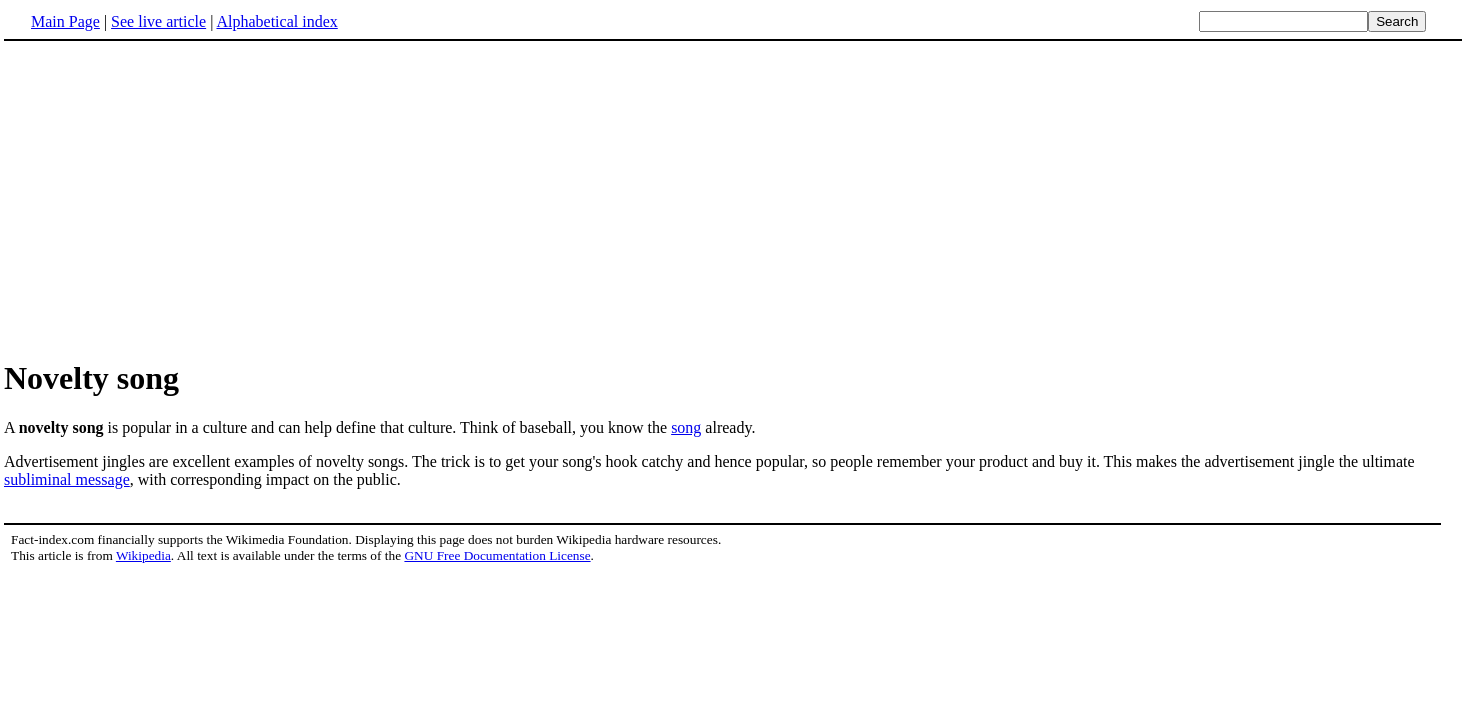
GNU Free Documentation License (497, 555)
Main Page (65, 21)
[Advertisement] (172, 199)
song (686, 427)
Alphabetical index (276, 21)
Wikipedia (143, 555)
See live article (158, 21)
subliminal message (67, 479)
